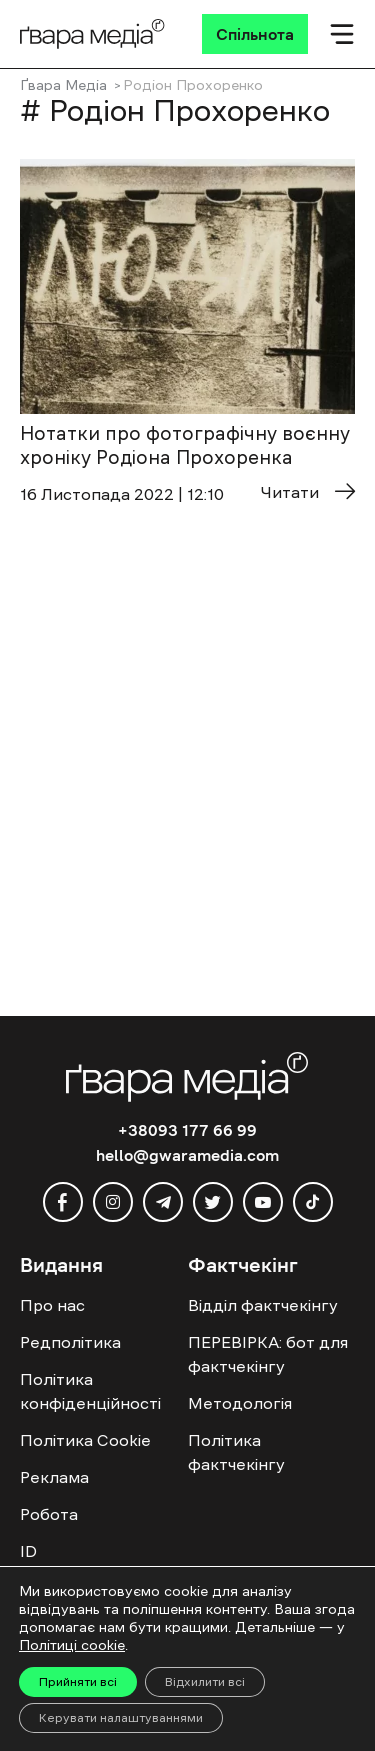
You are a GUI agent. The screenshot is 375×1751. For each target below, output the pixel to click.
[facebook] (63, 1202)
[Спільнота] (255, 34)
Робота (49, 1514)
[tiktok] (313, 1202)
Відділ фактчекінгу (263, 1305)
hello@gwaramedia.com (187, 1155)
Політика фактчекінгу (236, 1452)
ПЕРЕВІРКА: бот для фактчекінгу (268, 1354)
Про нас (52, 1305)
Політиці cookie (72, 1645)
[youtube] (263, 1202)
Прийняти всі (78, 1682)
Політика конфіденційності (90, 1391)
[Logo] (92, 34)
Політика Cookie (85, 1440)
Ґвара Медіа (63, 85)
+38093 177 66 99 (187, 1130)
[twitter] (213, 1202)
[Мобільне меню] (342, 34)
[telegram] (163, 1202)
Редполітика (70, 1342)
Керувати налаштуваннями (121, 1718)
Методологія (240, 1403)
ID (28, 1551)
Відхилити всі (205, 1682)
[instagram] (113, 1202)
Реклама (54, 1477)
